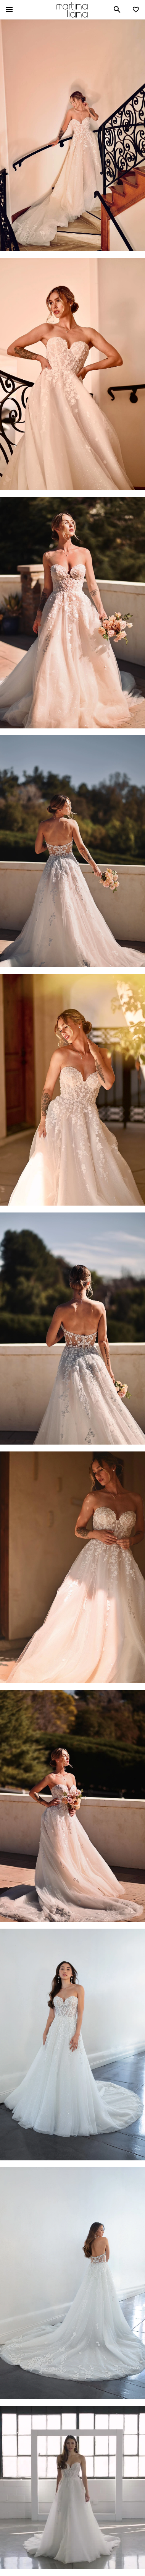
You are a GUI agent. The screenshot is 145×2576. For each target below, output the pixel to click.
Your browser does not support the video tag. (72, 2487)
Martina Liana (72, 9)
